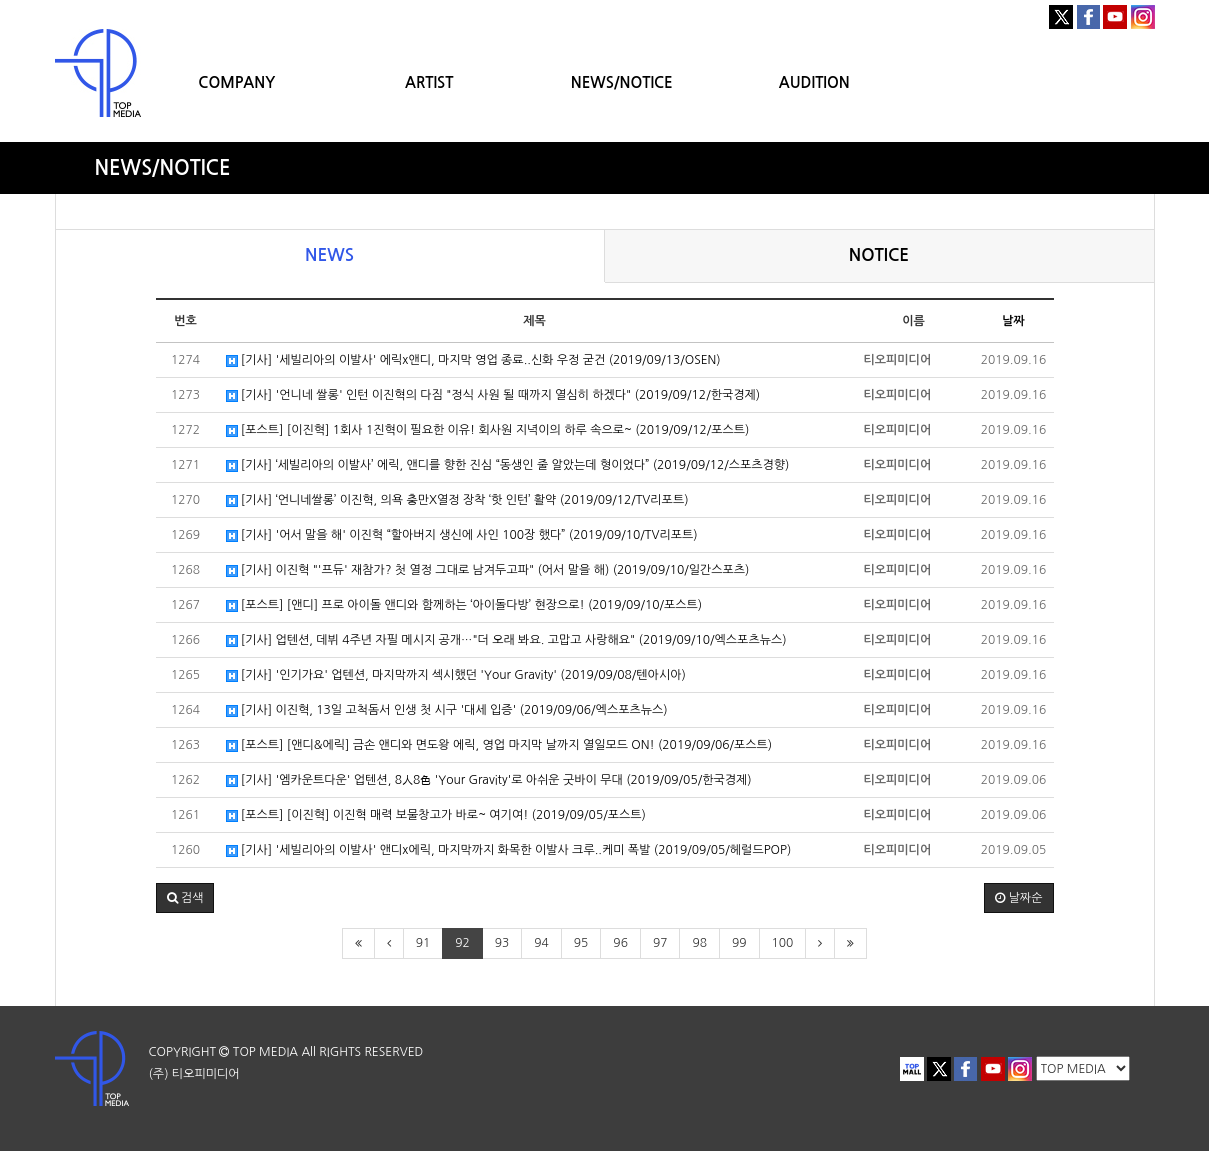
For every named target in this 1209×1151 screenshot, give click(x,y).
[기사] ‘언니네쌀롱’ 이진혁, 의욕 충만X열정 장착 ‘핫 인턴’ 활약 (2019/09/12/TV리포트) (457, 500)
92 (462, 943)
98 (699, 943)
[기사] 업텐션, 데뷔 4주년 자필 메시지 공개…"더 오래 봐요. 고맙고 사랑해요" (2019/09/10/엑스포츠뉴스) (506, 640)
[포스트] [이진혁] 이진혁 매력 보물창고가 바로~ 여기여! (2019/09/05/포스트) (436, 815)
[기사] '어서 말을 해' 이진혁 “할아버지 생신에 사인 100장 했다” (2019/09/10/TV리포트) (462, 535)
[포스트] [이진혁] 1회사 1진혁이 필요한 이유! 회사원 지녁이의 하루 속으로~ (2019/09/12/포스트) (488, 430)
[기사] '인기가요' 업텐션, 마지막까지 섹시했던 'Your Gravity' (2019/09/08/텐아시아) (456, 675)
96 (620, 943)
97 (660, 943)
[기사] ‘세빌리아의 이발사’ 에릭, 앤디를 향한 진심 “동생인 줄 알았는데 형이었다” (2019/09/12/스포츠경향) (508, 465)
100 (783, 943)
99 (739, 943)
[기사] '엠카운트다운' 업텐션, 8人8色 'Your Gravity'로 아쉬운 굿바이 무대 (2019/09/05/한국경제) (489, 780)
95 (581, 943)
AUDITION (814, 82)
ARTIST (429, 82)
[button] (185, 898)
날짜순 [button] (1018, 898)
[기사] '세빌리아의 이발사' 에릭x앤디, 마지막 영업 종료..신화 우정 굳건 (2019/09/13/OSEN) (473, 360)
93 (502, 943)
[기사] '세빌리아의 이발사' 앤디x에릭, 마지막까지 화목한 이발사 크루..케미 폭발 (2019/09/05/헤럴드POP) (509, 850)
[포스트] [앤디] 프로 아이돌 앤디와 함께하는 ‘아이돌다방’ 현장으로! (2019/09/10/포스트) (464, 605)
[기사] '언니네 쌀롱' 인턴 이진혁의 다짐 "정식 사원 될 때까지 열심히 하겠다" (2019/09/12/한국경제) (493, 395)
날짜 (1013, 321)
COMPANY (236, 82)
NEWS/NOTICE (622, 82)
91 (423, 943)
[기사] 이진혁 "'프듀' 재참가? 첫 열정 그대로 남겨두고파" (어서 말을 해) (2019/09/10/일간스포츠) (488, 570)
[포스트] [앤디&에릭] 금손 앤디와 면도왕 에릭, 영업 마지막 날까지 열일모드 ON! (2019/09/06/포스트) (499, 745)
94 (541, 943)
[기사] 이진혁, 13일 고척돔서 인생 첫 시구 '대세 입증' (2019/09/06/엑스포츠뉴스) (447, 710)
